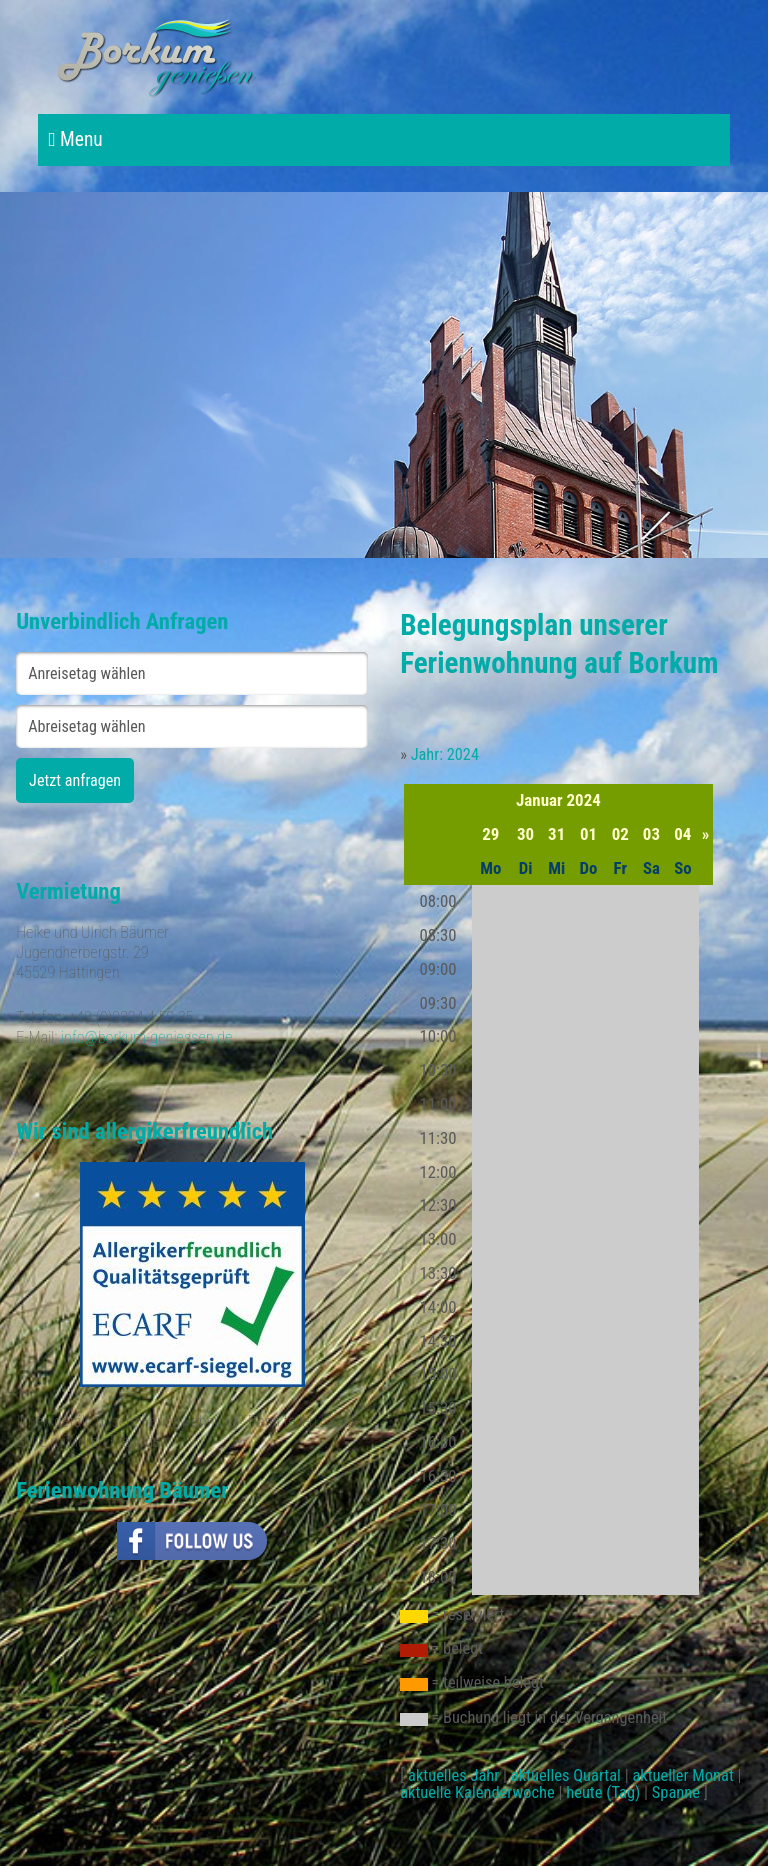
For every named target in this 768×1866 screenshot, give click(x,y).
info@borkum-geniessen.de (147, 1037)
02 (620, 834)
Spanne (676, 1792)
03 (651, 834)
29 (490, 834)
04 (682, 834)
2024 (584, 800)
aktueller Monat (682, 1775)
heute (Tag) (603, 1792)
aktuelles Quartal (566, 1775)
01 (588, 834)
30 (525, 834)
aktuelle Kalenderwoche (477, 1792)
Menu (75, 139)
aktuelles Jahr (453, 1775)
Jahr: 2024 (445, 754)
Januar (539, 800)
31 (556, 834)
